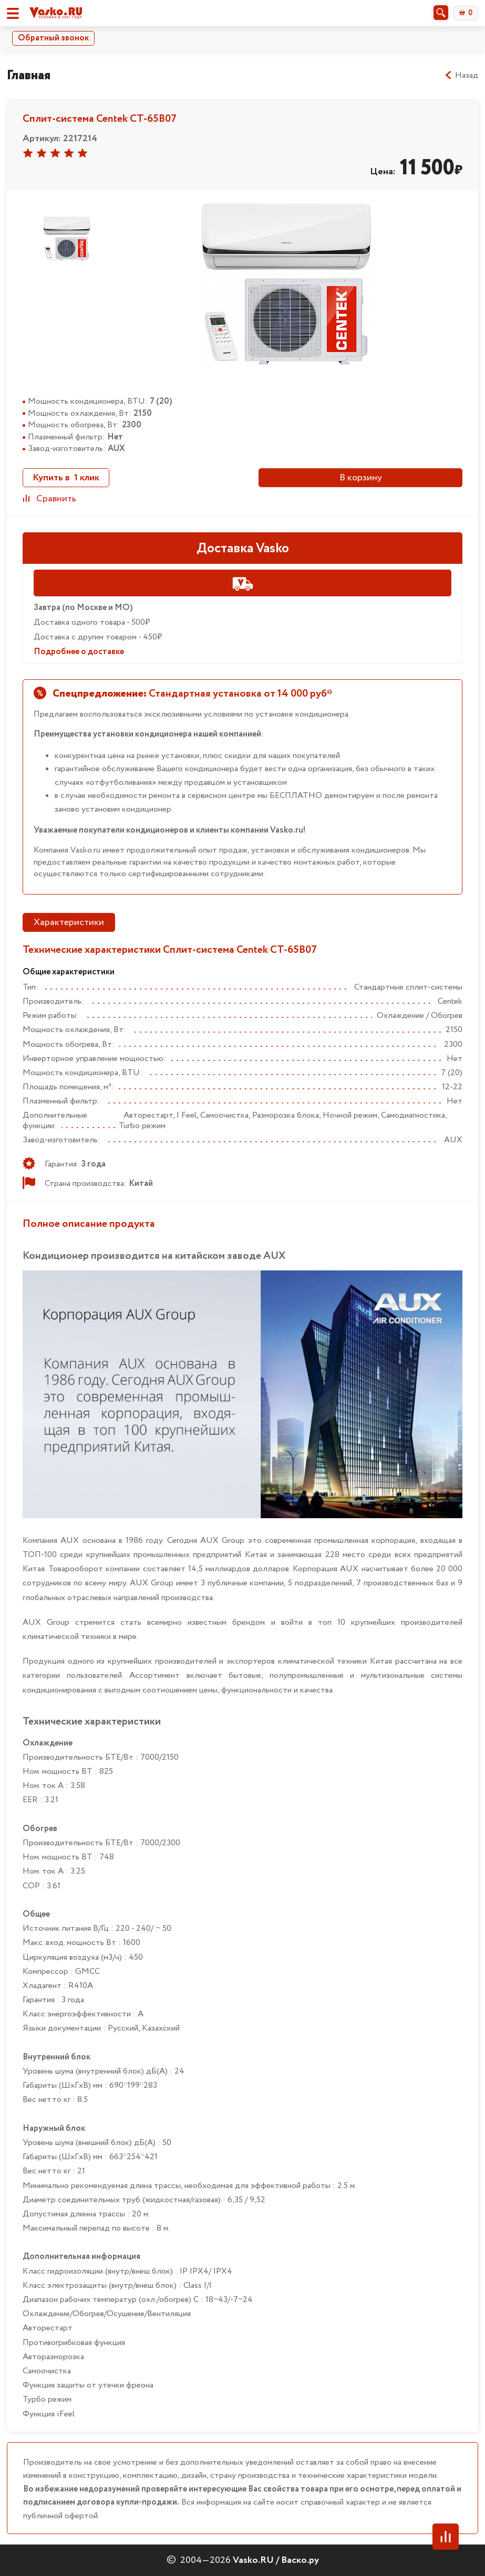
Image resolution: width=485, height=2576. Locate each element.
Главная (28, 75)
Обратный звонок (53, 38)
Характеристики (69, 922)
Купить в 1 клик (66, 478)
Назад (461, 75)
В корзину (360, 478)
